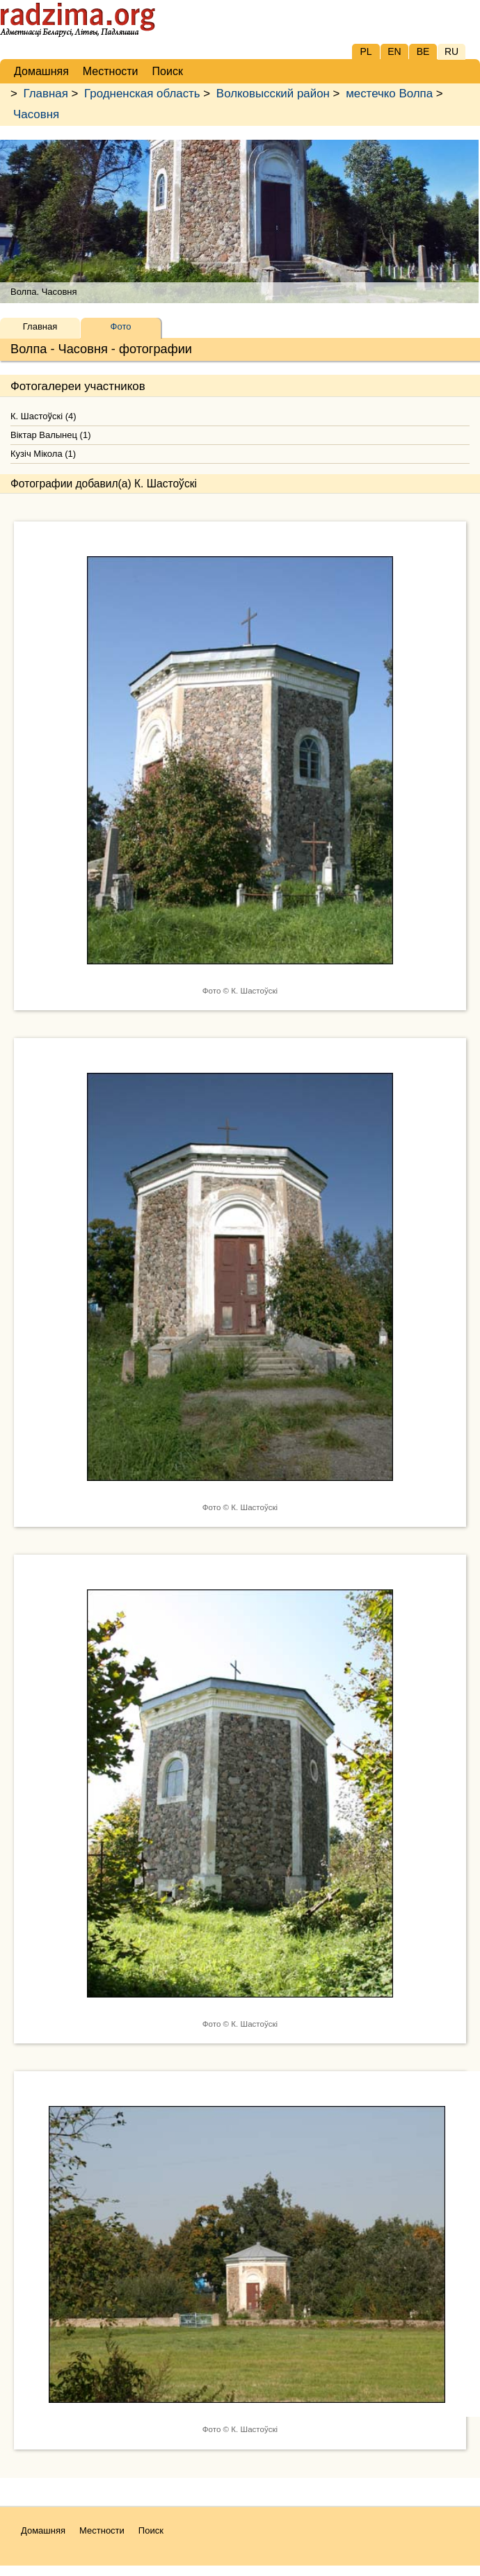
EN (394, 51)
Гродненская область (142, 93)
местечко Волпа (389, 93)
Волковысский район (273, 93)
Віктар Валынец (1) (50, 435)
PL (365, 51)
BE (423, 51)
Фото (121, 326)
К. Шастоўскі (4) (43, 416)
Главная (46, 93)
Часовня (36, 114)
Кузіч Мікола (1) (43, 453)
